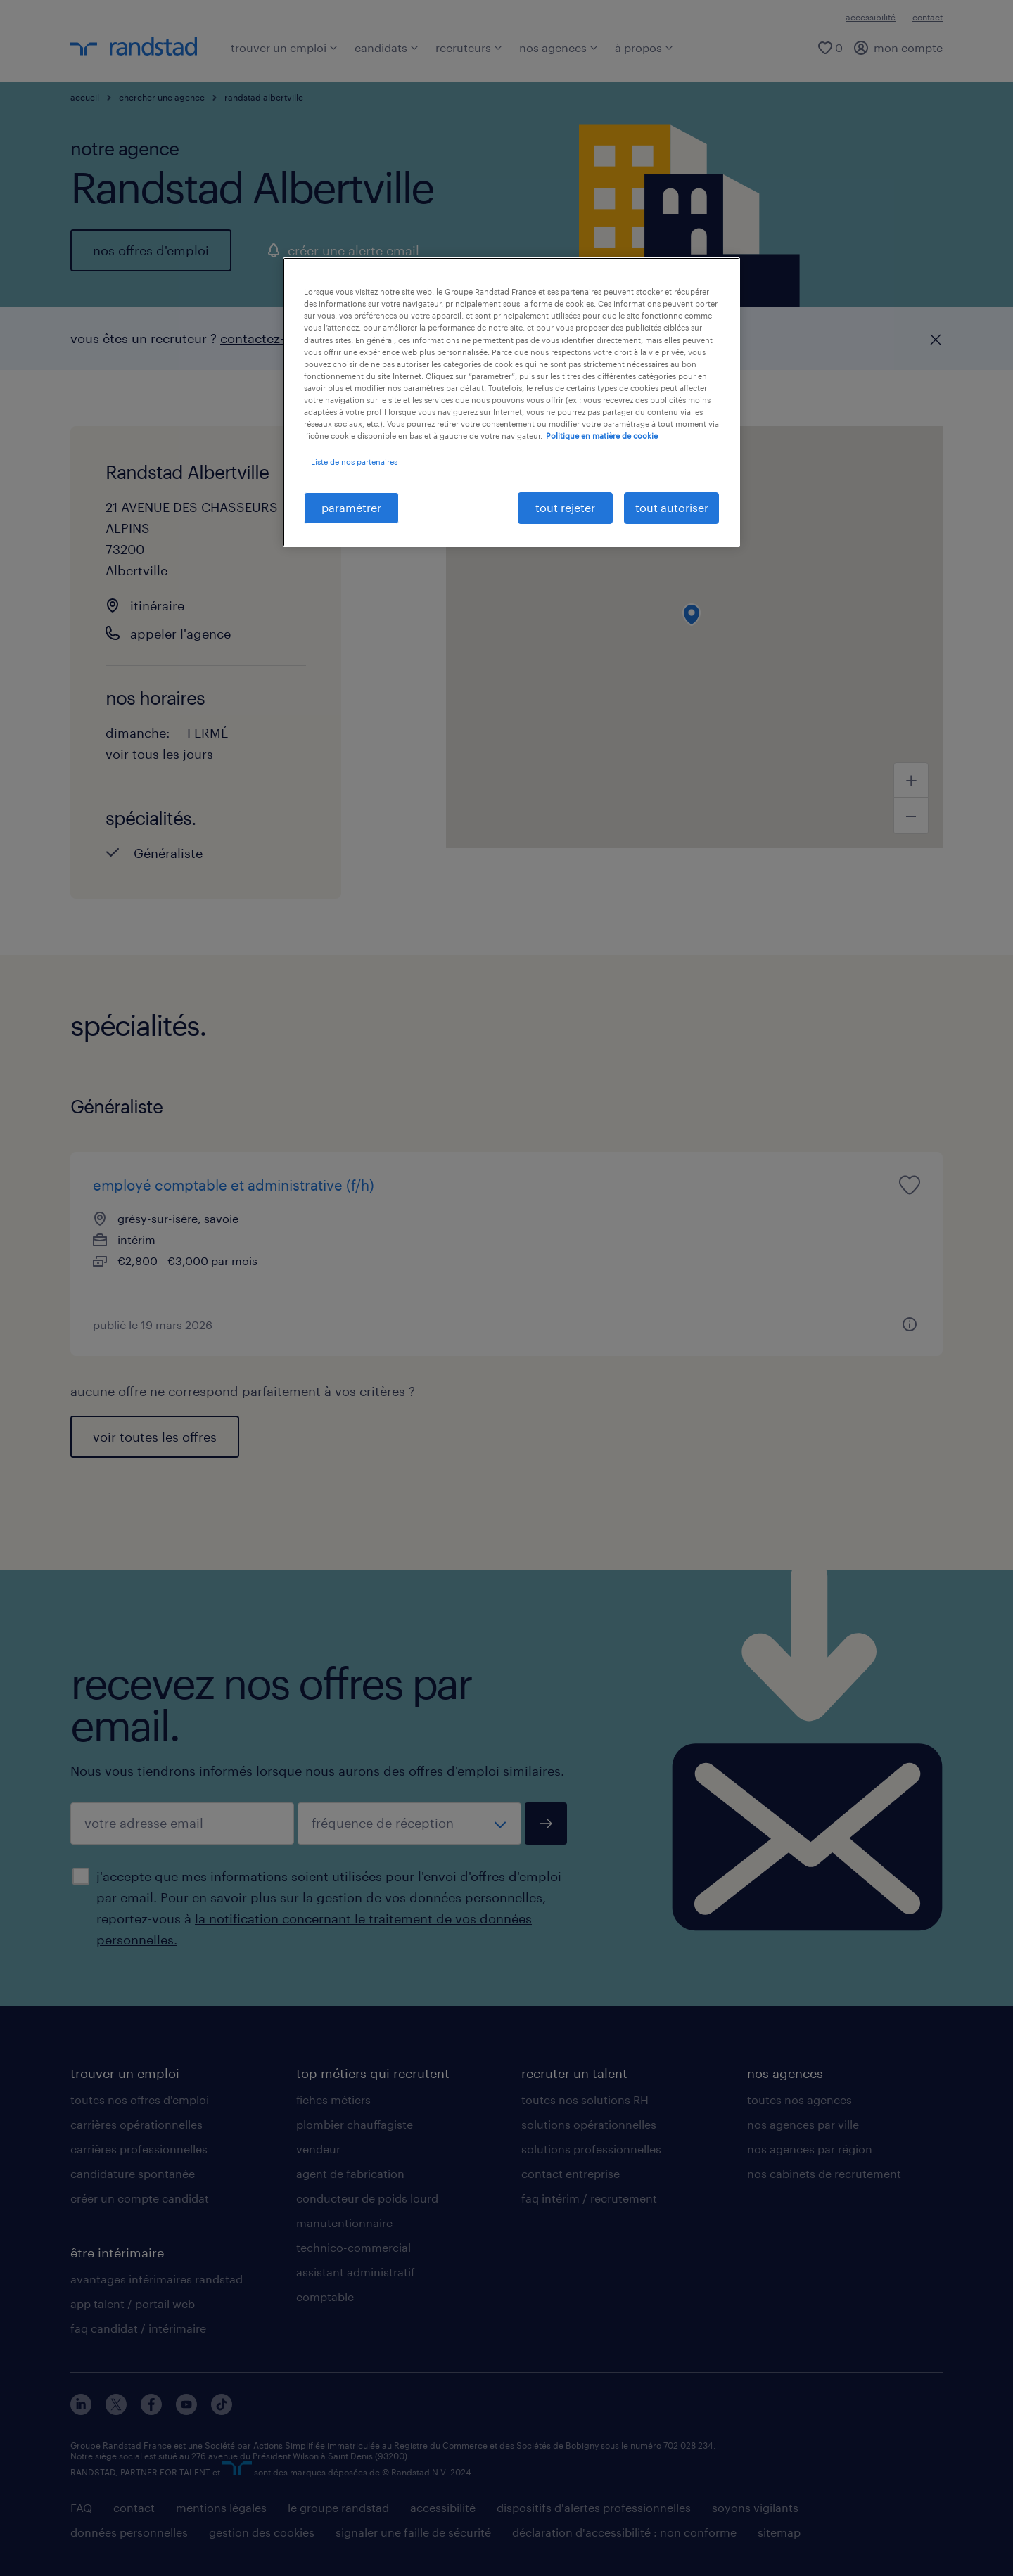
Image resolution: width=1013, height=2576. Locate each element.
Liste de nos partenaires (354, 461)
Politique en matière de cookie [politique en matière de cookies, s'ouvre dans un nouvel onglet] (602, 435)
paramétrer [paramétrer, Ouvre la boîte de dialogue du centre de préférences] (351, 507)
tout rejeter (565, 507)
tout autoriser (671, 507)
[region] (511, 401)
